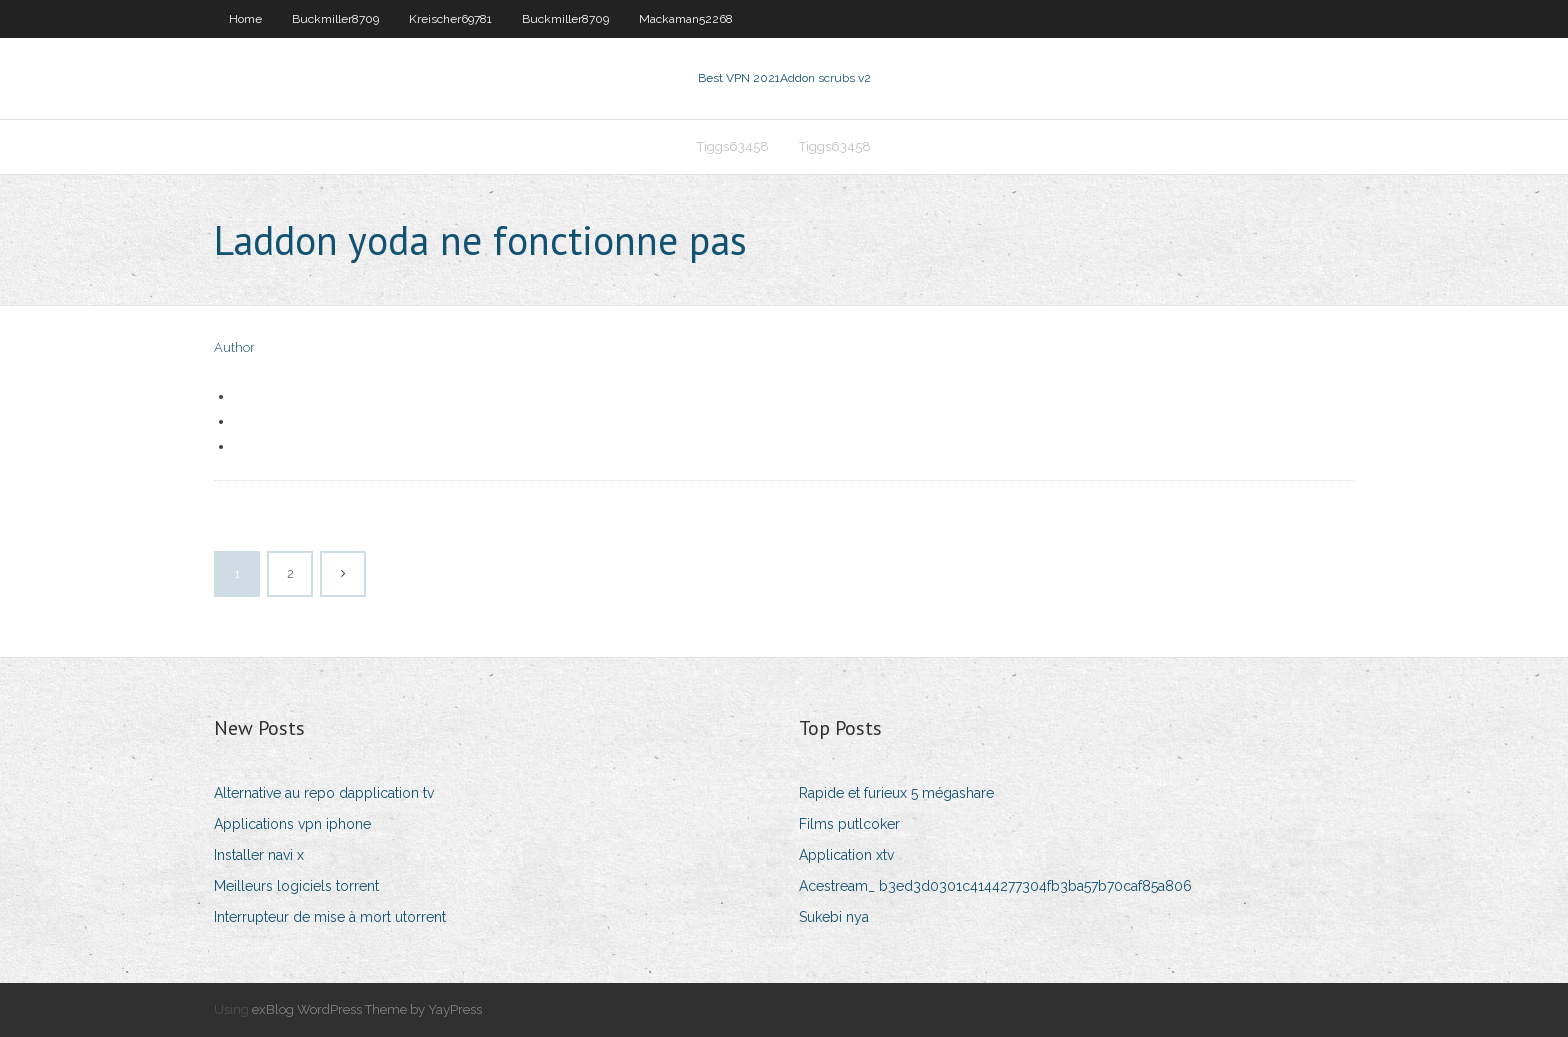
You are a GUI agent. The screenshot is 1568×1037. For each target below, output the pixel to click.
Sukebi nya (834, 917)
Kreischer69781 (450, 19)
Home (245, 19)
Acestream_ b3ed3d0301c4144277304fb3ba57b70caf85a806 (995, 886)
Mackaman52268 (686, 19)
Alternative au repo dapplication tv (324, 793)
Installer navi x (259, 855)
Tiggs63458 (733, 146)
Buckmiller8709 (335, 19)
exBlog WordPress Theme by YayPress (367, 1009)
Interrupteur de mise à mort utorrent (330, 917)
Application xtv (846, 855)
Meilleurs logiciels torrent (296, 886)
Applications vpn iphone (292, 824)
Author (234, 347)
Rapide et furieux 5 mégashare (896, 793)
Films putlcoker (849, 824)
